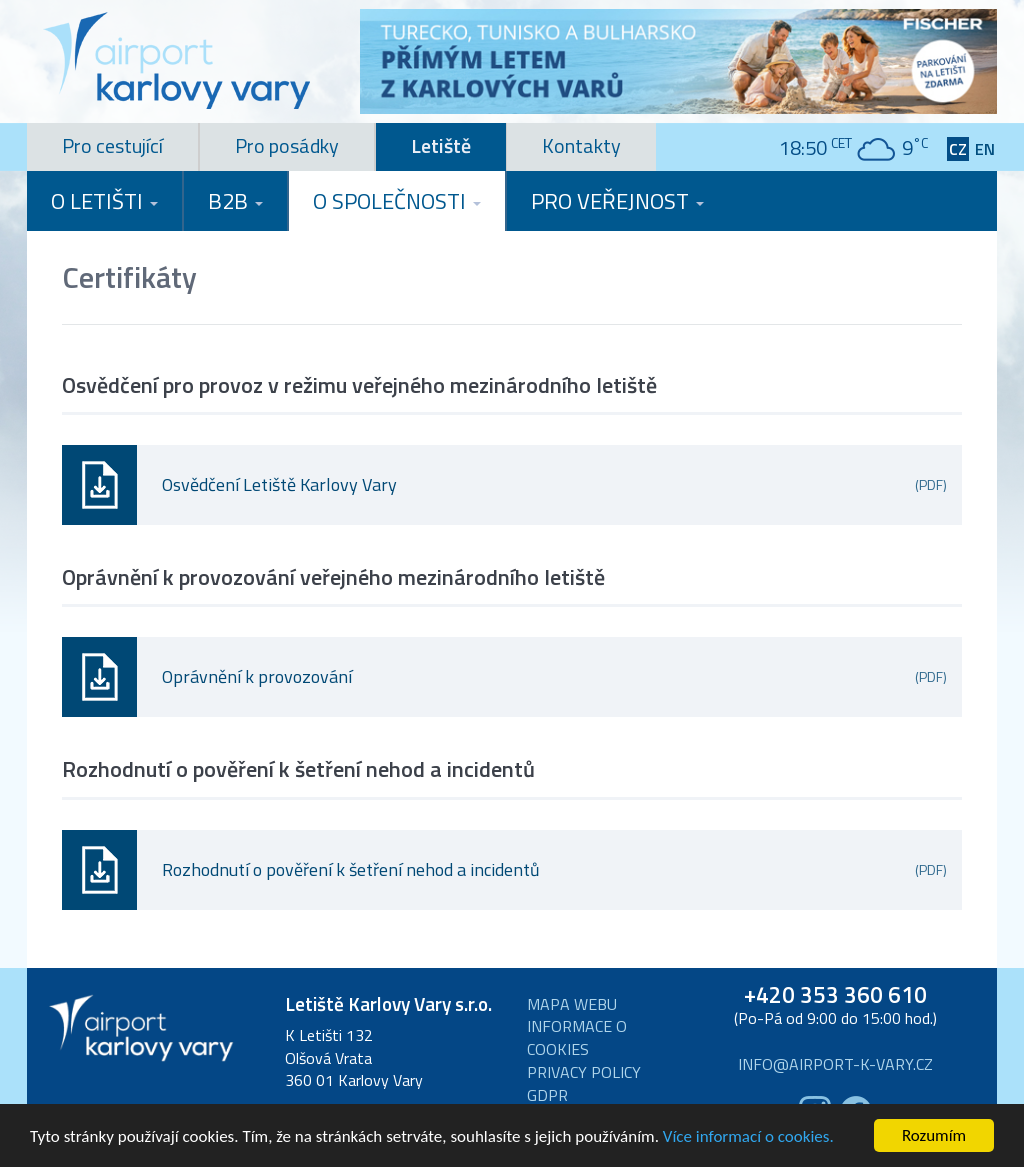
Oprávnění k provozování (554, 676)
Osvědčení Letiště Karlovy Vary (554, 484)
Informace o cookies (577, 1038)
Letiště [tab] (441, 145)
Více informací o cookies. (748, 1137)
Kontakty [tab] (581, 145)
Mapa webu (572, 1004)
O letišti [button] (104, 201)
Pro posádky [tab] (287, 145)
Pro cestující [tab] (112, 145)
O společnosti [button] (397, 201)
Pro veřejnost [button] (617, 201)
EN (985, 149)
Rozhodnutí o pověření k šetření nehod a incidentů (554, 869)
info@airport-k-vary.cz (835, 1064)
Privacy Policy (584, 1072)
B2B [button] (235, 201)
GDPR (547, 1095)
